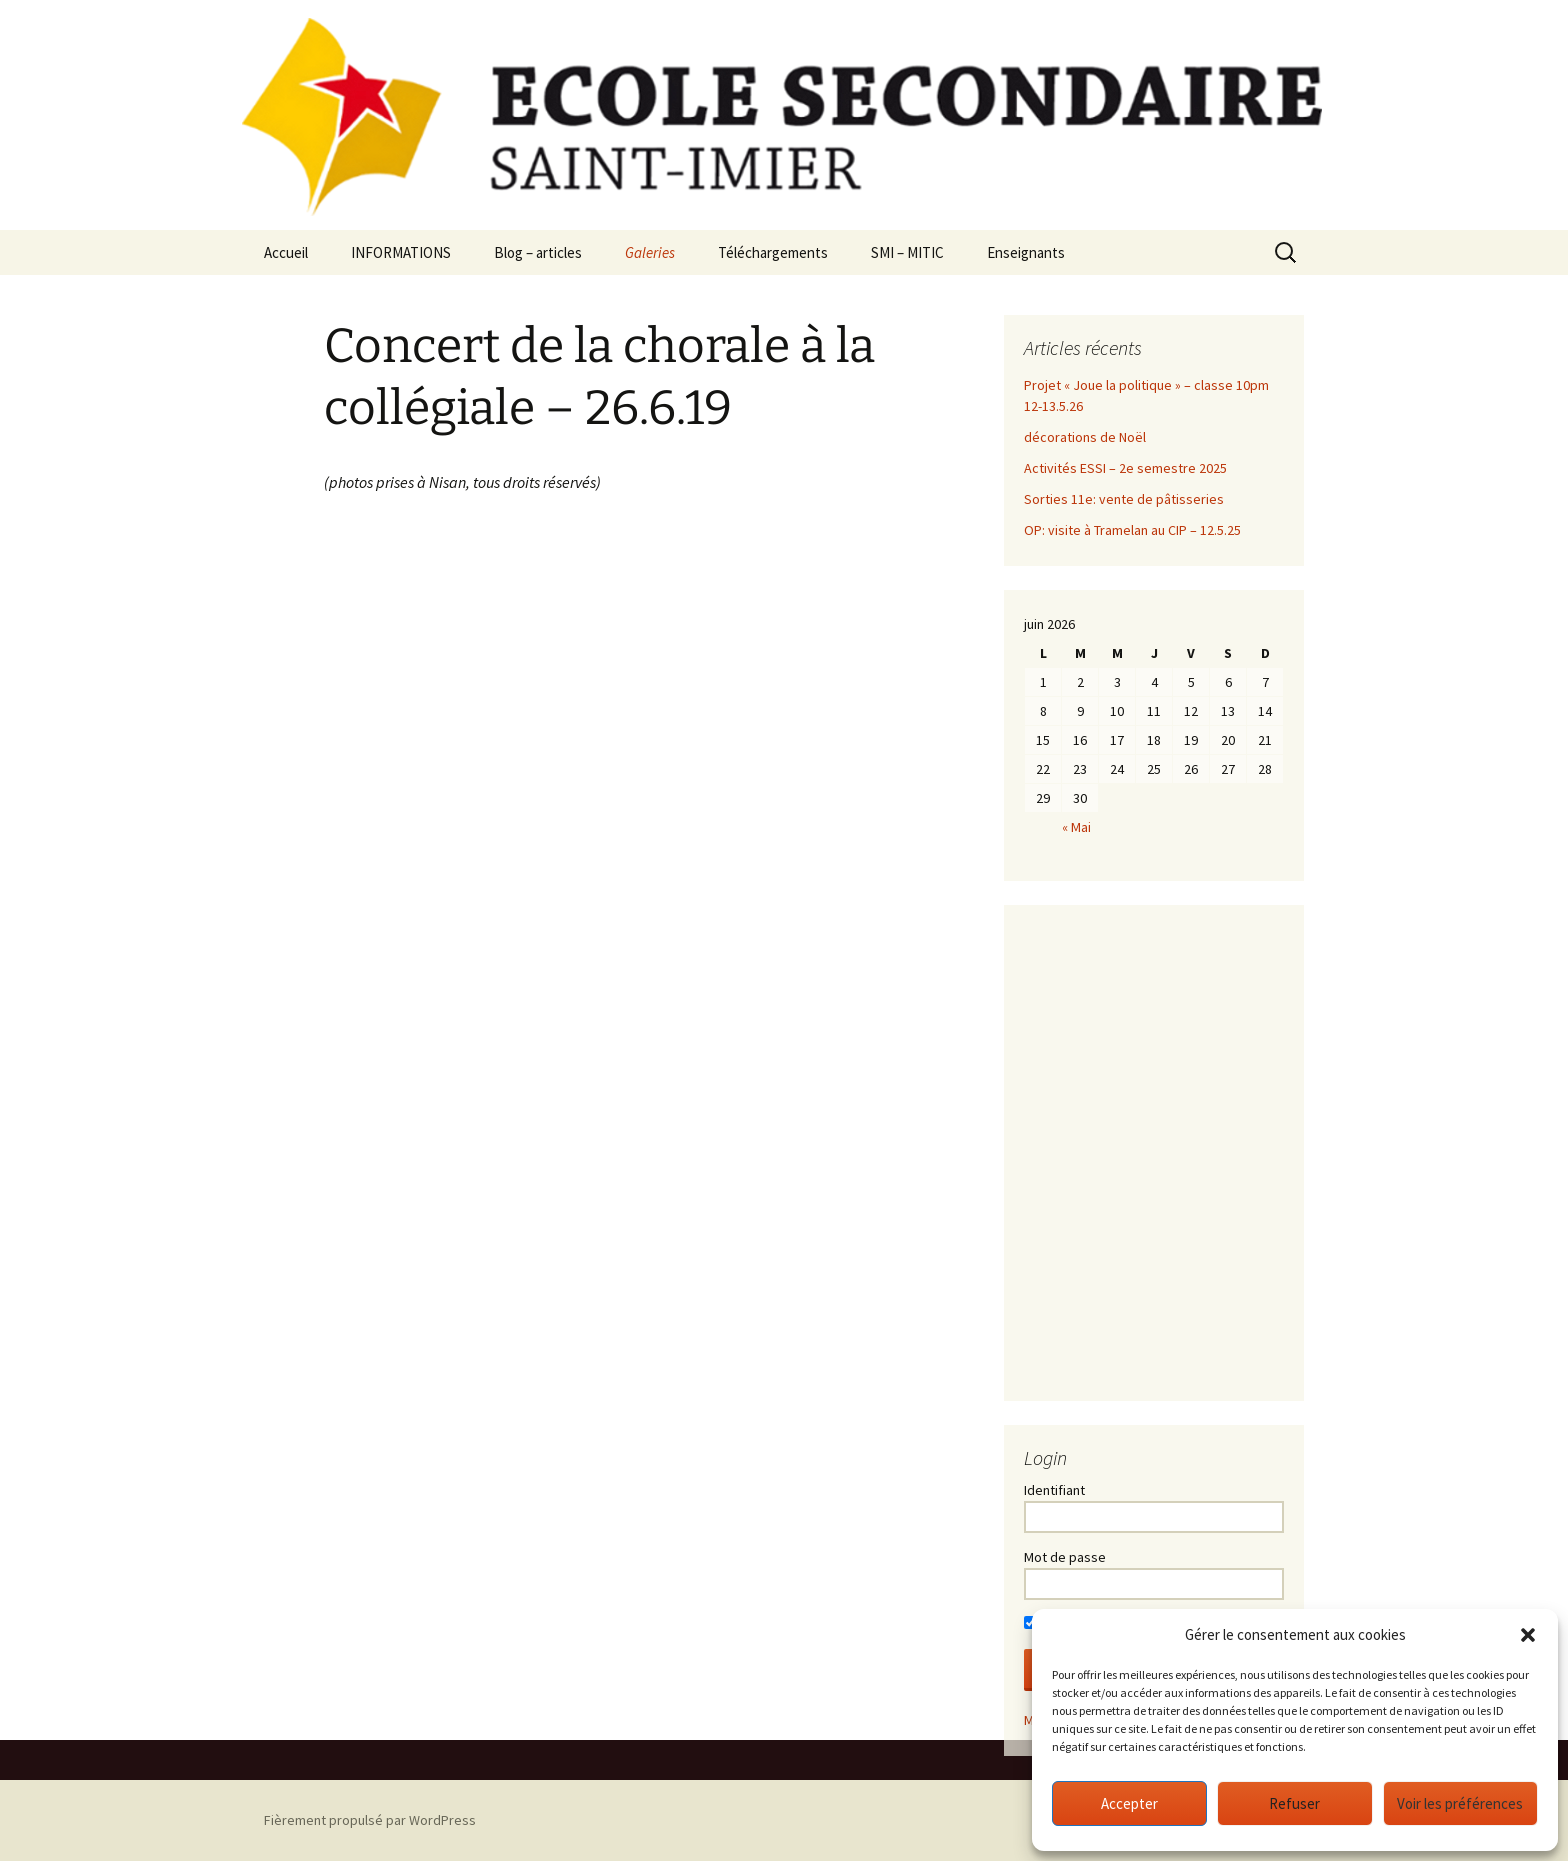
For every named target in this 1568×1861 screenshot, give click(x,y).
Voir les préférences (1460, 1803)
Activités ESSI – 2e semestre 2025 (1125, 468)
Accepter (1129, 1803)
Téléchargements (773, 252)
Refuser (1294, 1803)
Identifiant (1054, 1490)
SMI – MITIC (907, 252)
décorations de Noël (1085, 437)
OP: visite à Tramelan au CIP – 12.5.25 (1132, 530)
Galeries (650, 252)
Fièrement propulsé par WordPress (370, 1820)
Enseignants (1026, 252)
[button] (1528, 1635)
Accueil (286, 252)
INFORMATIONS (401, 252)
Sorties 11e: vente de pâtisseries (1124, 499)
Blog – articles (538, 252)
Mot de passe (1065, 1557)
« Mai (1076, 827)
